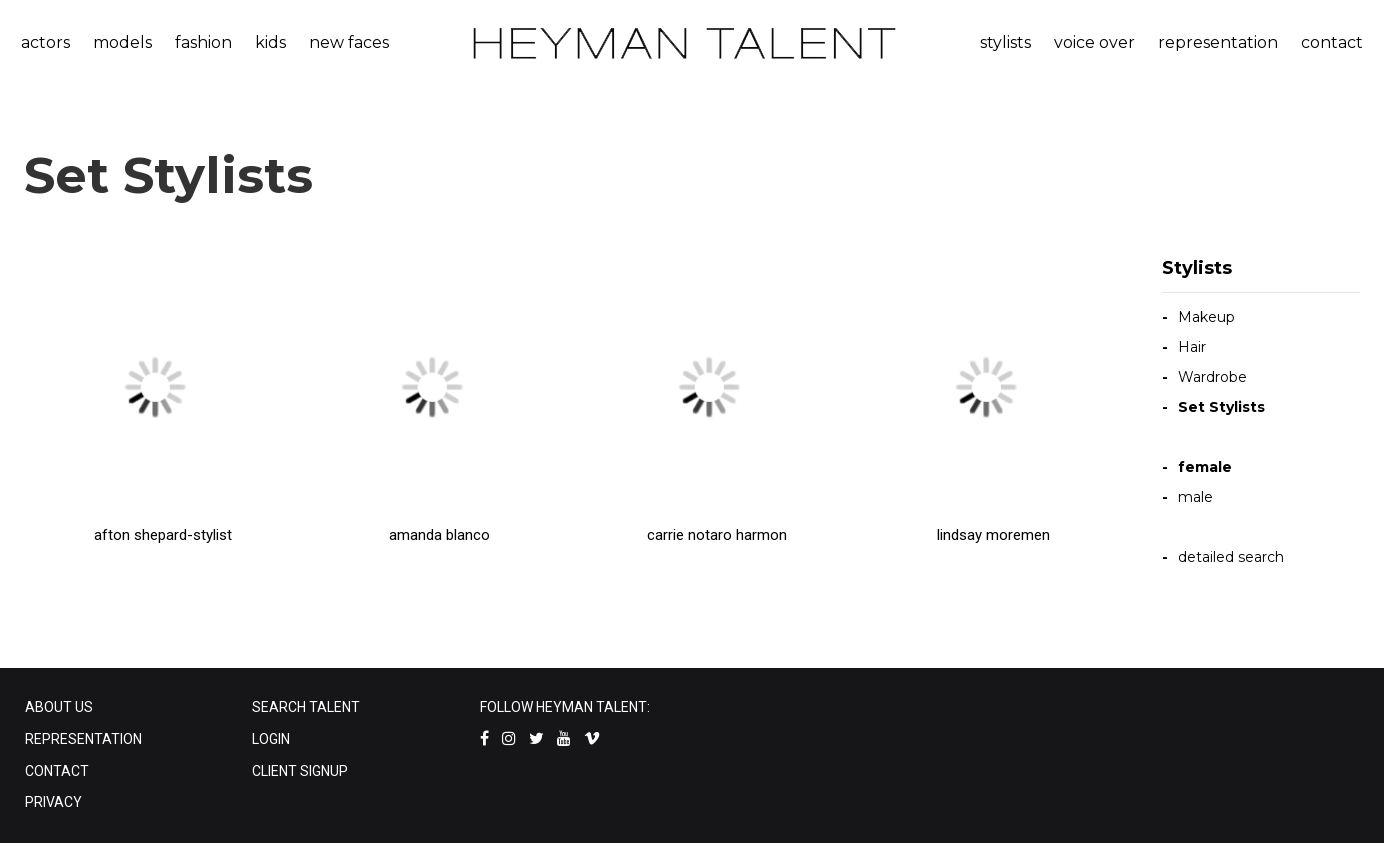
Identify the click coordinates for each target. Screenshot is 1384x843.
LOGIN (271, 739)
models (122, 42)
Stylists (1197, 268)
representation (1218, 42)
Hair (1192, 347)
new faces (349, 42)
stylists (1005, 42)
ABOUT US (59, 707)
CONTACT (57, 771)
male (1195, 497)
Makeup (1206, 317)
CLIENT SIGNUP (300, 771)
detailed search (1231, 557)
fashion (203, 42)
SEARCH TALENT (306, 707)
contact (1332, 42)
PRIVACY (53, 802)
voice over (1094, 42)
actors (45, 42)
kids (270, 42)
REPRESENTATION (83, 739)
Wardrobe (1212, 377)
